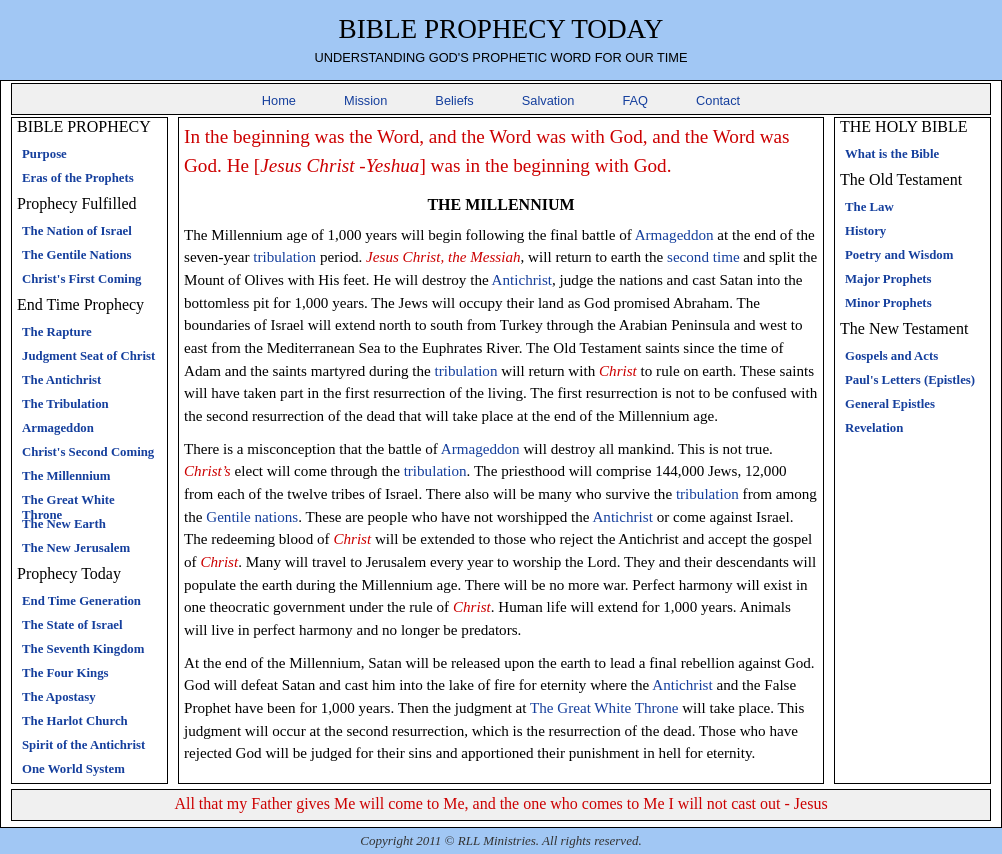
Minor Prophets (888, 303)
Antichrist (522, 280)
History (865, 231)
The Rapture (57, 332)
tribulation (284, 257)
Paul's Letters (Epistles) (910, 380)
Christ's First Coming (81, 279)
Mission (365, 100)
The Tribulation (65, 404)
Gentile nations (252, 517)
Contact (718, 100)
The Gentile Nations (77, 255)
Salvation (548, 100)
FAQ (635, 100)
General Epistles (890, 404)
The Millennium (66, 476)
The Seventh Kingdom (83, 649)
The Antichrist (61, 380)
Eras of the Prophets (78, 178)
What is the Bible (892, 154)
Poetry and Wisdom (899, 255)
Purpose (44, 154)
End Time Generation (81, 601)
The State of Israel (72, 625)
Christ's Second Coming (88, 452)
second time (703, 257)
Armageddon (58, 428)
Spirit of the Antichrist (83, 745)
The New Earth (64, 524)
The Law (869, 207)
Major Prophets (888, 279)
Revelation (874, 428)
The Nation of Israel (77, 231)
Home (279, 100)
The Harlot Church (75, 721)
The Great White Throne (604, 708)
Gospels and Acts (891, 356)
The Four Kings (65, 673)
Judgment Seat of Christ (88, 356)
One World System (73, 769)
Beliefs (454, 100)
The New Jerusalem (76, 548)
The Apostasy (59, 697)
